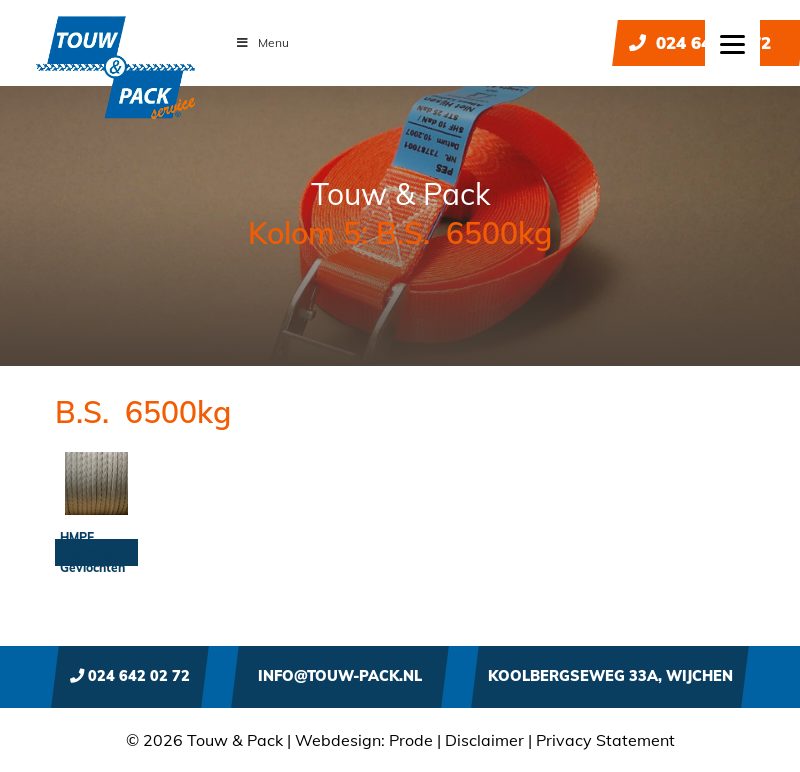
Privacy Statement (605, 740)
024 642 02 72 (700, 42)
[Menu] (732, 42)
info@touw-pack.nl (340, 676)
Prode (411, 740)
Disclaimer (484, 740)
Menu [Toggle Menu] (262, 42)
